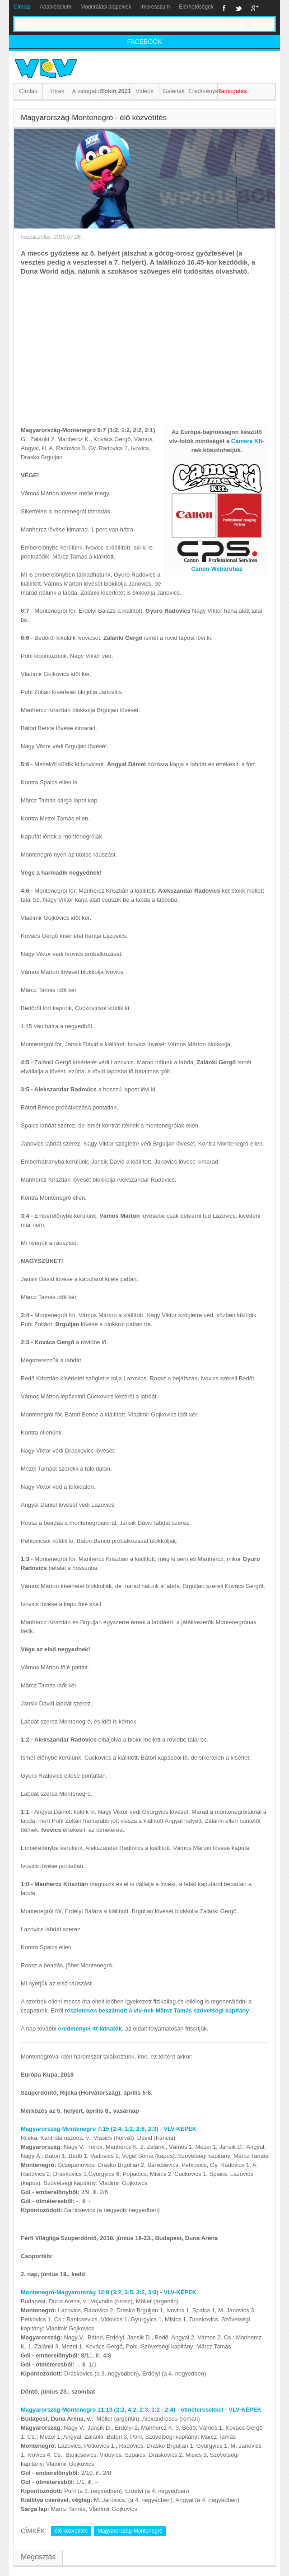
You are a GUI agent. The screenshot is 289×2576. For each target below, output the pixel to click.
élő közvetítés (71, 2531)
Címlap (22, 7)
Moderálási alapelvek (105, 7)
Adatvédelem (55, 7)
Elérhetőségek (196, 7)
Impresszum (155, 7)
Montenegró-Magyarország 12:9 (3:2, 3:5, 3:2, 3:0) (89, 2292)
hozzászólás (36, 237)
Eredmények (202, 91)
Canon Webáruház (216, 568)
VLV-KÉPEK (179, 2128)
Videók (144, 91)
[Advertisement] (144, 343)
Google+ (255, 8)
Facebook (224, 8)
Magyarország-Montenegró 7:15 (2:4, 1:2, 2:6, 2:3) (89, 2128)
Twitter (238, 8)
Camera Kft (246, 441)
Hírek (58, 91)
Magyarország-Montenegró (130, 2531)
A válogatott (86, 91)
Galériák (173, 91)
